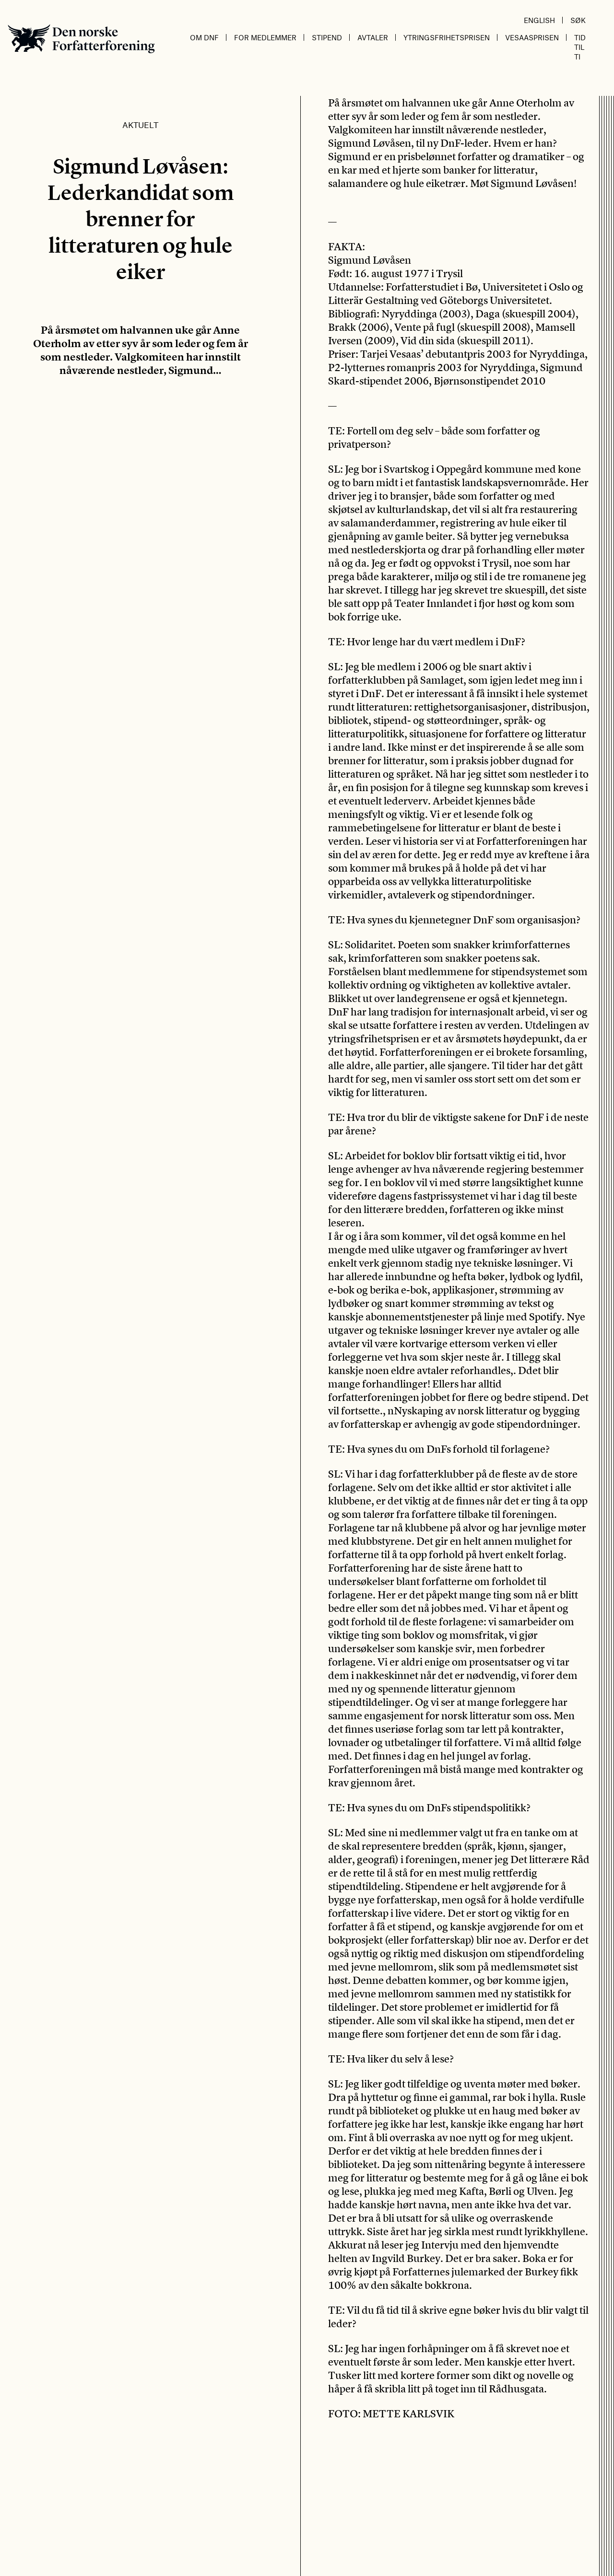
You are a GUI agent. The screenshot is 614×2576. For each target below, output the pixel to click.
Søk (578, 20)
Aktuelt (140, 124)
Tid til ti (580, 47)
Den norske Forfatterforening (81, 38)
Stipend (327, 37)
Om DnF (204, 37)
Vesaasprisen (532, 37)
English (539, 20)
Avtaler (372, 37)
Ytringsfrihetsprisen (446, 37)
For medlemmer (265, 37)
